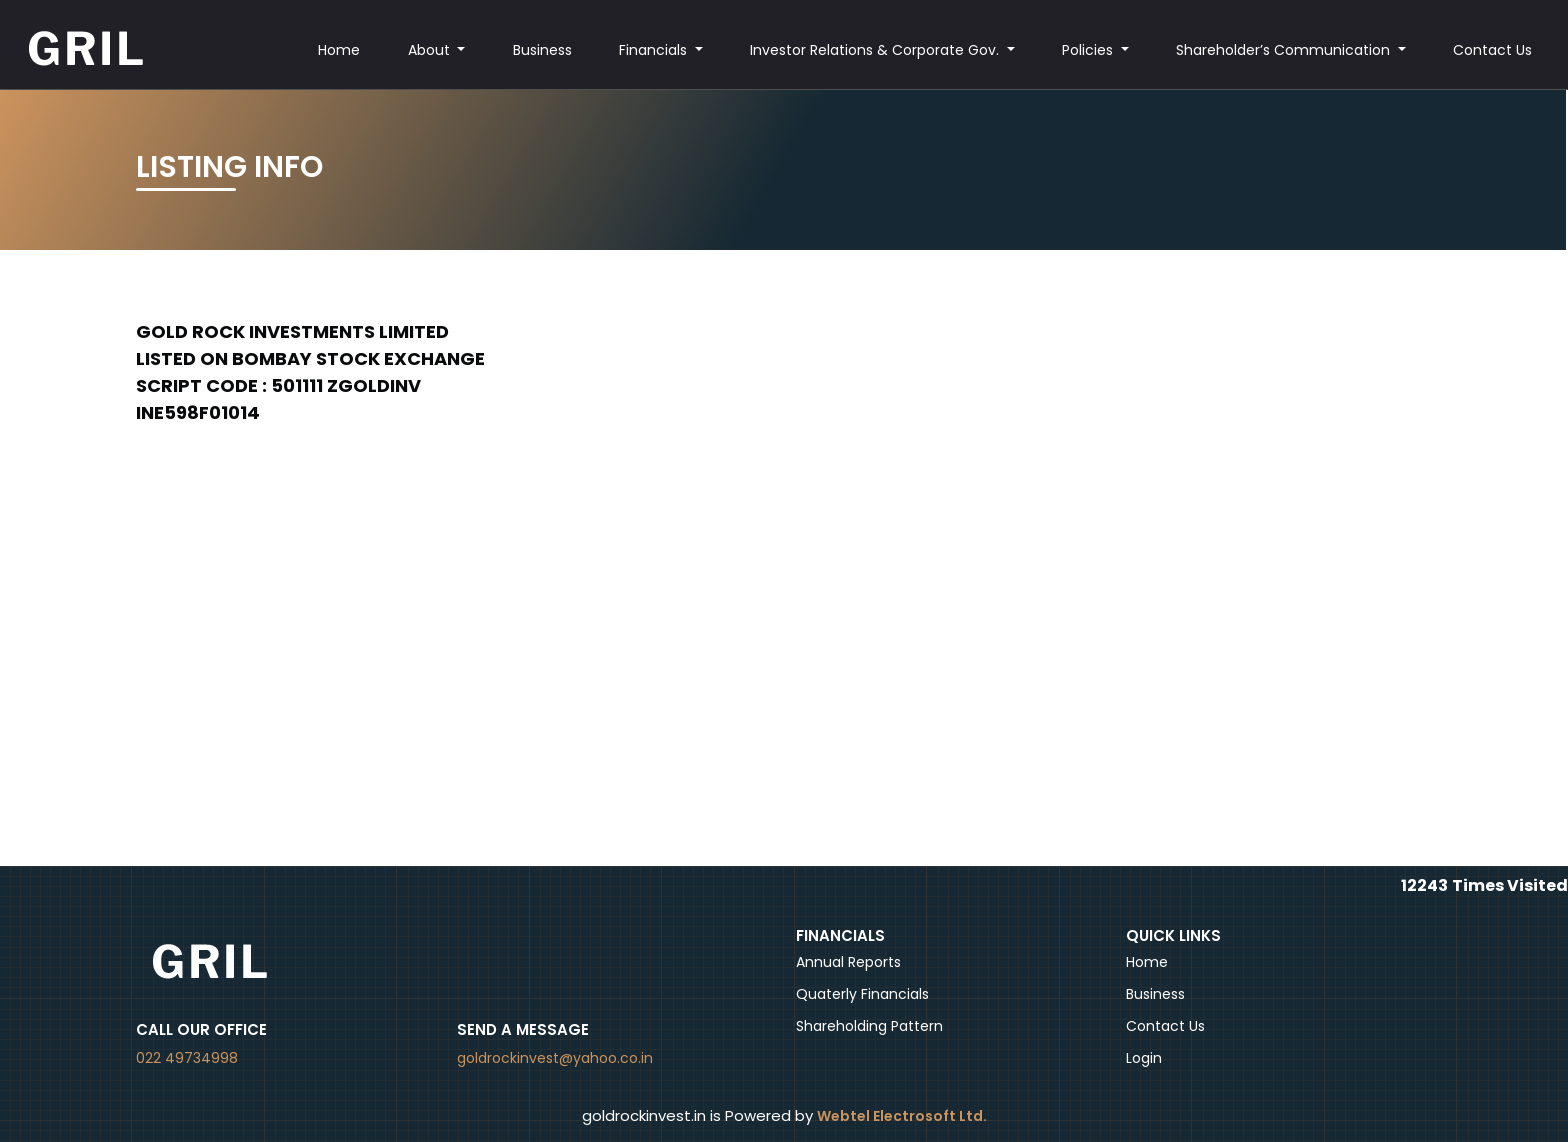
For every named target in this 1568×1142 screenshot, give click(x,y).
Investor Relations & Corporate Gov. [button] (876, 50)
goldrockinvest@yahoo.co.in (555, 1058)
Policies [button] (1089, 50)
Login (1144, 1058)
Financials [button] (655, 50)
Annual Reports (848, 962)
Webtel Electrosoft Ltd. (902, 1116)
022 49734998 (187, 1058)
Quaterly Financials (862, 994)
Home (339, 50)
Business (542, 50)
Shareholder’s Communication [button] (1285, 50)
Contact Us (1492, 50)
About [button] (431, 50)
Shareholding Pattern (869, 1026)
